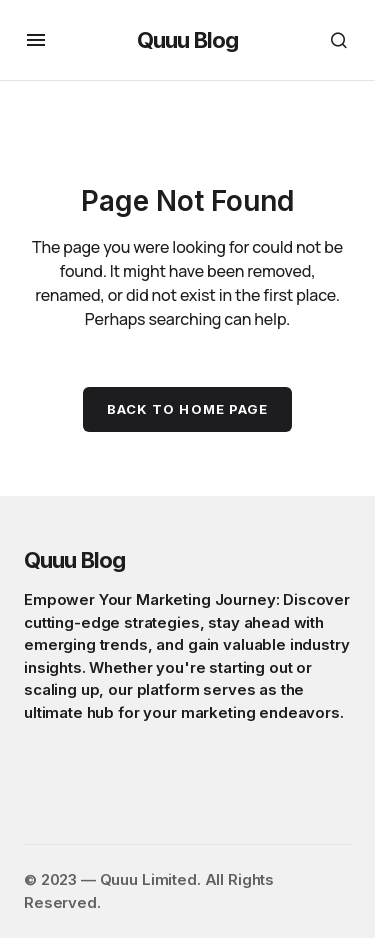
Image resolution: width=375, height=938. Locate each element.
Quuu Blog (187, 40)
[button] (36, 40)
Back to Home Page (187, 409)
